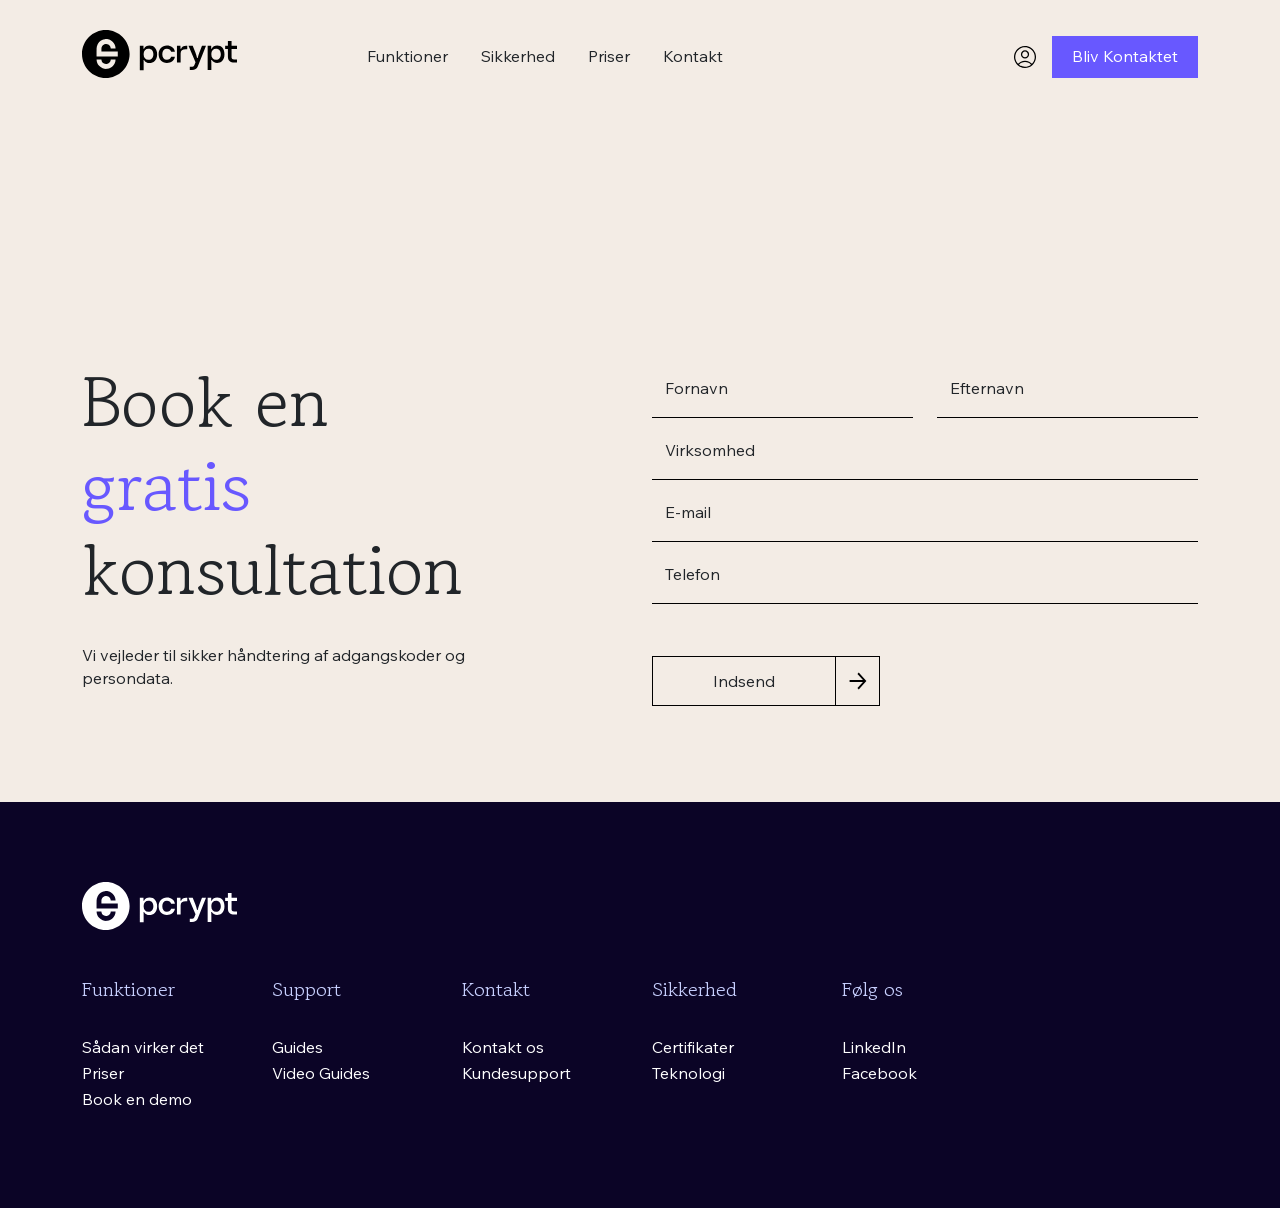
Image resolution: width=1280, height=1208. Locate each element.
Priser (609, 56)
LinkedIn (874, 1047)
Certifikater (693, 1047)
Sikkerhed (518, 56)
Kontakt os (503, 1047)
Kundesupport (516, 1073)
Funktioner (407, 56)
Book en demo (137, 1099)
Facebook (879, 1073)
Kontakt (693, 56)
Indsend (744, 681)
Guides (297, 1047)
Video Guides (321, 1073)
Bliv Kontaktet (1125, 56)
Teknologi (688, 1073)
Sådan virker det (143, 1047)
